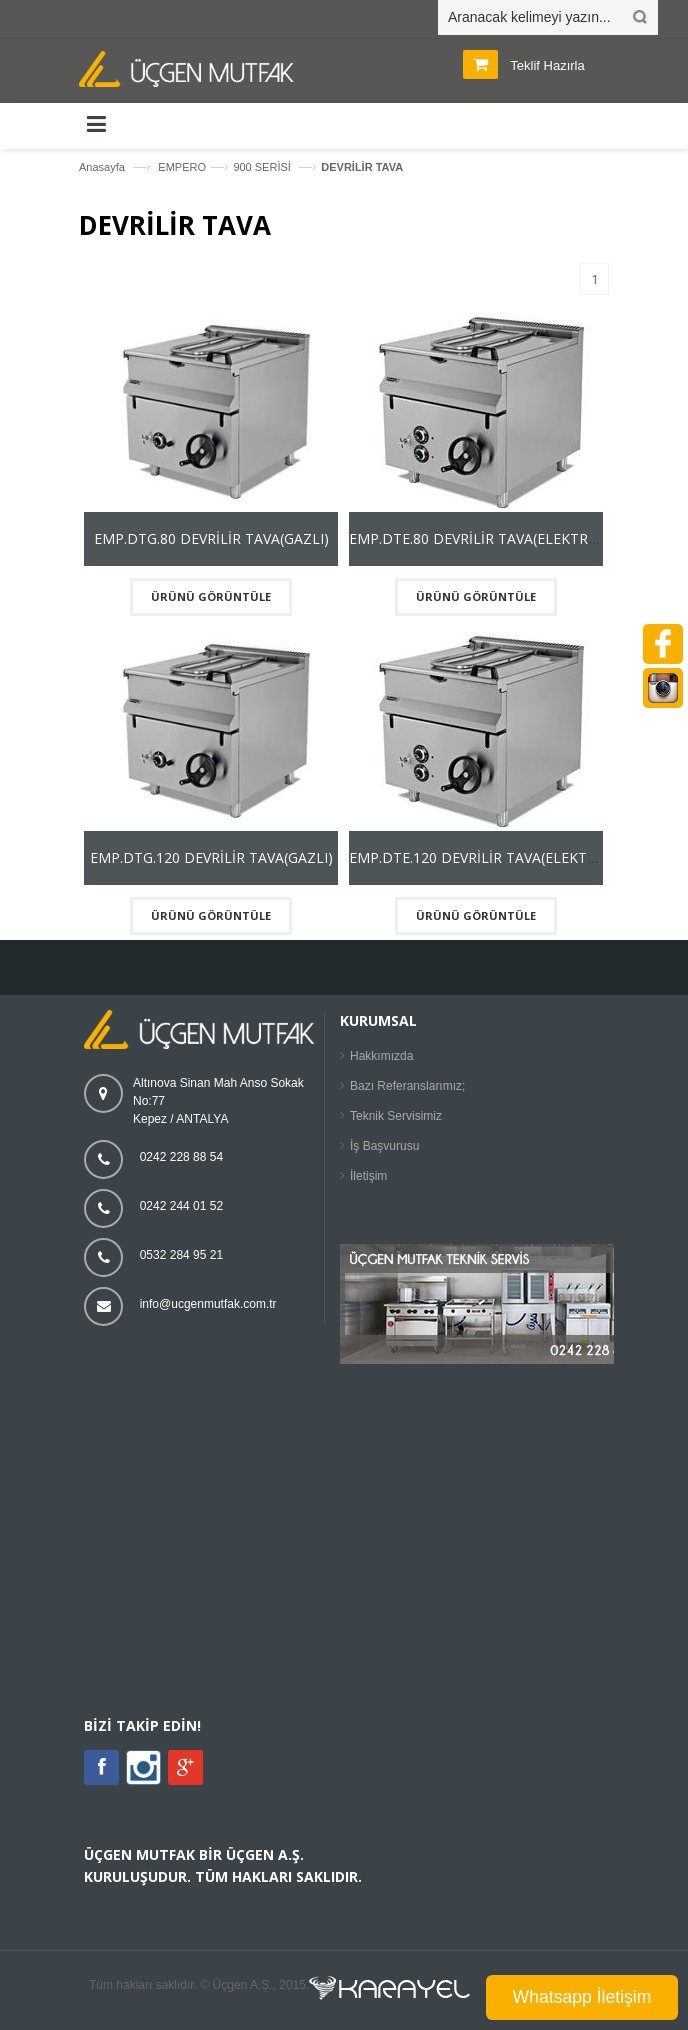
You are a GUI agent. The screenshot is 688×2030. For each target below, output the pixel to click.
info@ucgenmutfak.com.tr (208, 1304)
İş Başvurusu (384, 1146)
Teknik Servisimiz (396, 1116)
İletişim (368, 1176)
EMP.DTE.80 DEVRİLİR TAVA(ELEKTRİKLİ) (483, 538)
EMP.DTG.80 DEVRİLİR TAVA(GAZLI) (211, 538)
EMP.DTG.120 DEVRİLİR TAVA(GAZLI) (211, 857)
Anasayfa (102, 167)
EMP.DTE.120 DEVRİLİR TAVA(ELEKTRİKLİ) (487, 857)
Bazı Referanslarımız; (407, 1086)
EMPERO (182, 167)
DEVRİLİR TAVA (362, 167)
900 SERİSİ (263, 167)
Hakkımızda (381, 1056)
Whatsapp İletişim (582, 1997)
